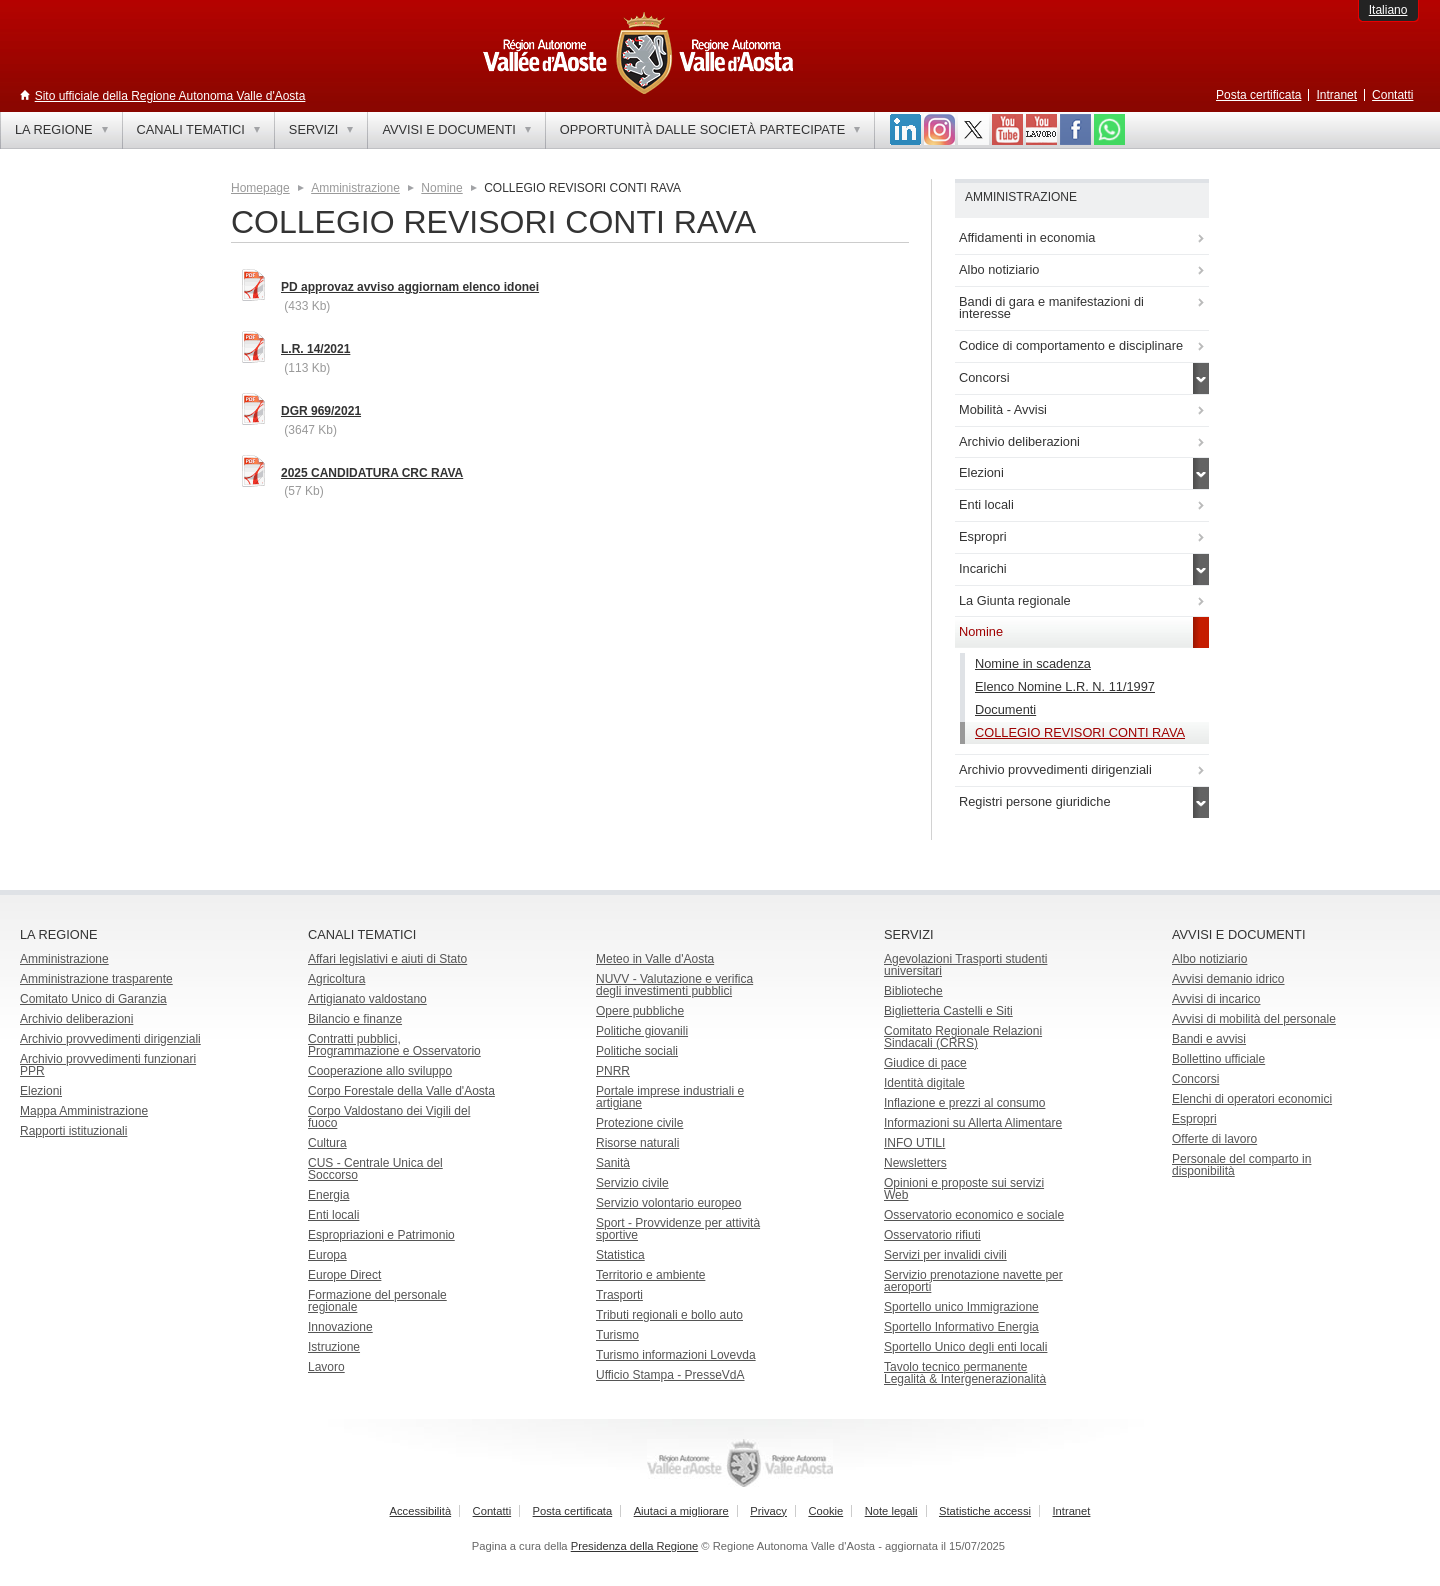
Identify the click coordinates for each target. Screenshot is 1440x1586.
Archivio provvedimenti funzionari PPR (108, 1065)
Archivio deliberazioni (76, 1019)
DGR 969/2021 (321, 411)
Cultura (327, 1143)
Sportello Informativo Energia (961, 1327)
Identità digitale (924, 1083)
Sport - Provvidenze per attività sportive (678, 1229)
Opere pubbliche (640, 1011)
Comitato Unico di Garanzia (93, 999)
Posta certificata (1258, 95)
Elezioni (41, 1091)
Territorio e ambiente (650, 1275)
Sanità (613, 1163)
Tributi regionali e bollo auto (669, 1315)
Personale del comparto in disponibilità (1241, 1165)
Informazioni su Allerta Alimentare (973, 1123)
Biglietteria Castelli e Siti (948, 1011)
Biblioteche (913, 991)
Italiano (1388, 10)
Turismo (617, 1335)
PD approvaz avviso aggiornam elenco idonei (410, 287)
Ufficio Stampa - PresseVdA (670, 1375)
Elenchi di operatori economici (1252, 1099)
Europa (327, 1255)
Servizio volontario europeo (668, 1203)
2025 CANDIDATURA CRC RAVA (372, 473)
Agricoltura (336, 979)
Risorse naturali (637, 1143)
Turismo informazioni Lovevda (676, 1355)
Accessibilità (421, 1511)
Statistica (620, 1255)
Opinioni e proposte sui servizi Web (964, 1189)
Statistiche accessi (985, 1511)
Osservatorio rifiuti (932, 1235)
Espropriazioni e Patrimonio (381, 1235)
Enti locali (333, 1215)
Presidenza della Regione (635, 1546)
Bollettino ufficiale (1218, 1059)
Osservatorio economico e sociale (974, 1215)
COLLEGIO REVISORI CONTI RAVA (1080, 732)
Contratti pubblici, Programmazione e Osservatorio (394, 1045)
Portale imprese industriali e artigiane (670, 1097)
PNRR (613, 1071)
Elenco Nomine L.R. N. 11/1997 (1065, 686)
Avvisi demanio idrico (1228, 979)
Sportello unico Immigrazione (961, 1307)
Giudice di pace (925, 1063)
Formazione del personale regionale (377, 1301)
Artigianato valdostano (367, 999)
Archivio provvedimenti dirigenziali (110, 1039)
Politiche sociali (637, 1051)
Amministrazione (355, 188)
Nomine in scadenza (1033, 663)
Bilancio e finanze (355, 1019)
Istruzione (334, 1347)
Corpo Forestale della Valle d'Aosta (401, 1091)
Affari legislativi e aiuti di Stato (387, 959)
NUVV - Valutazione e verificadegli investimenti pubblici (674, 985)
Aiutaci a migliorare (681, 1511)
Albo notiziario (1209, 959)
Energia (328, 1195)
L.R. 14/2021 (315, 349)
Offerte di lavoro (1214, 1139)
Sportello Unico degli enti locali (965, 1347)
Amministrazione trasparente (96, 979)
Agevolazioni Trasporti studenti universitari (965, 965)
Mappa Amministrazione (84, 1111)
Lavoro (326, 1367)
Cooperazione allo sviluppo (380, 1071)
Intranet (1336, 95)
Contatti (1392, 95)
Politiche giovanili (642, 1031)
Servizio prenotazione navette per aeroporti (973, 1281)
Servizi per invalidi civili (945, 1255)
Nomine (441, 188)
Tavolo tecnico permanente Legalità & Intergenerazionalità (965, 1373)
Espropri (1194, 1119)
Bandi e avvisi (1209, 1039)
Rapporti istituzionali (73, 1131)
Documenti (1005, 709)
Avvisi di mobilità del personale (1254, 1019)
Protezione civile (639, 1123)
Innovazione (340, 1327)
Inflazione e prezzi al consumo (964, 1103)
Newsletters (915, 1163)
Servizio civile (632, 1183)
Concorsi (1195, 1079)
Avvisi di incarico (1216, 999)
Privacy (768, 1511)
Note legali (891, 1511)
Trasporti (619, 1295)
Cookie (825, 1511)
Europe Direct (344, 1275)
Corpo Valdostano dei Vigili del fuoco (389, 1117)
